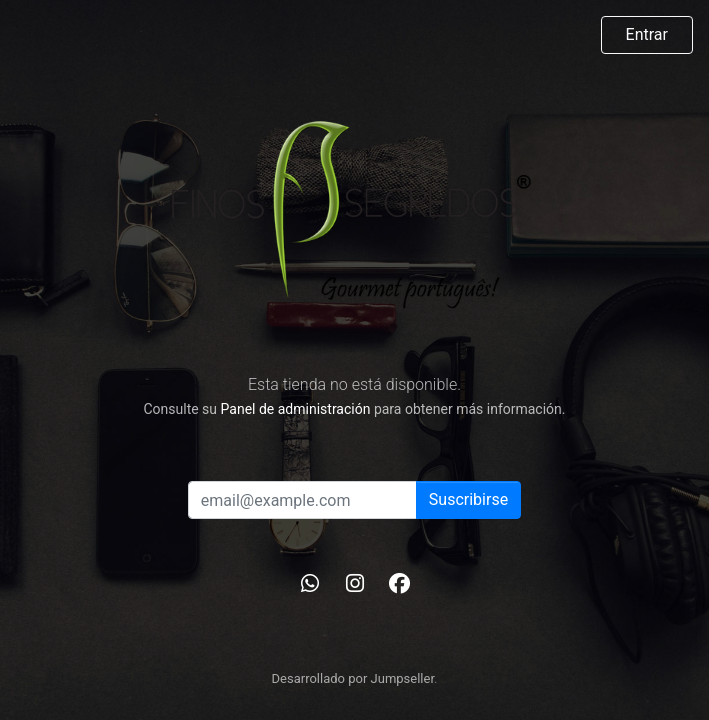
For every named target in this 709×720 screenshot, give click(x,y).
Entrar (647, 34)
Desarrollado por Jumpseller (353, 678)
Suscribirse (468, 499)
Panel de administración (296, 409)
